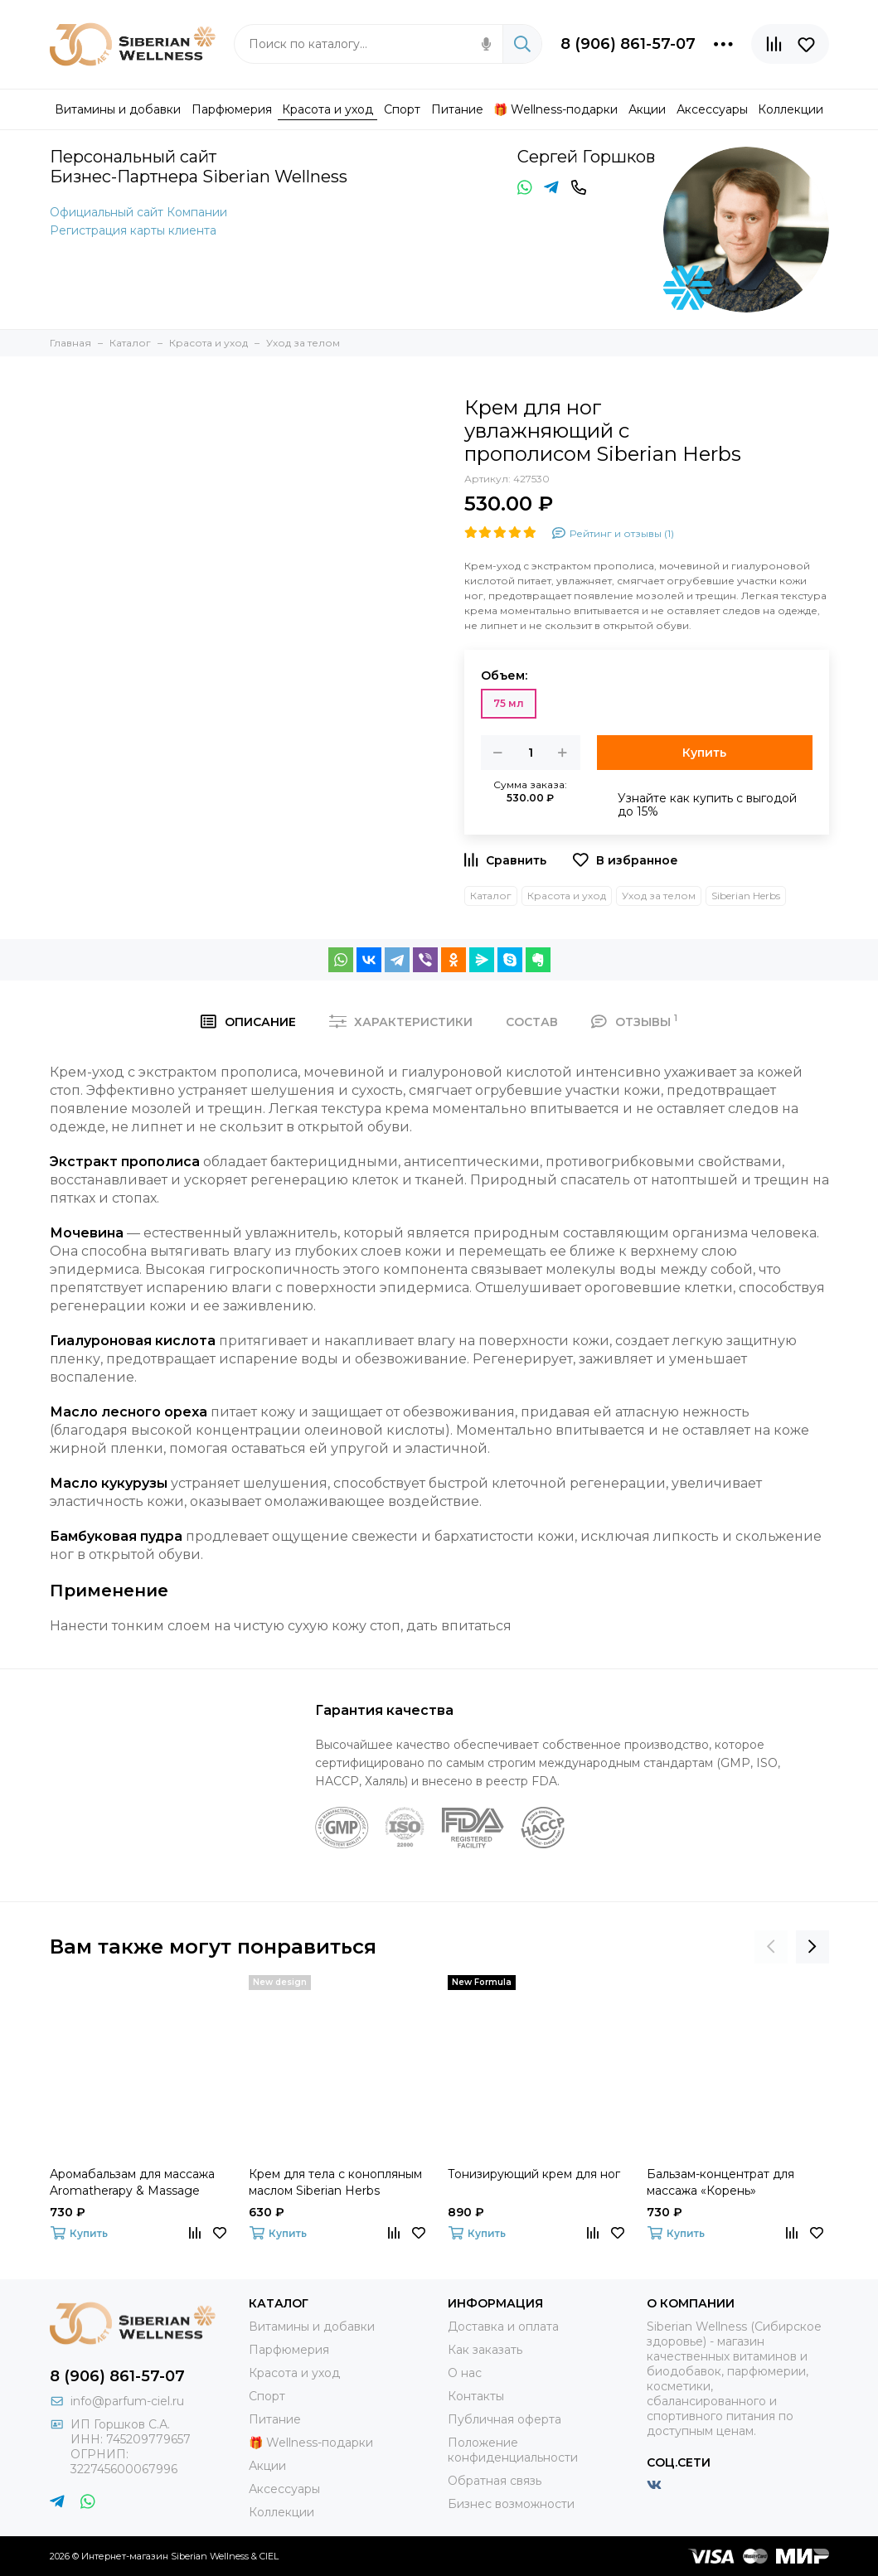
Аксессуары (284, 2489)
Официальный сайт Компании (138, 212)
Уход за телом (659, 895)
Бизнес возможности (511, 2503)
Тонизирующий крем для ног (534, 2174)
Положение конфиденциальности (513, 2450)
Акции (267, 2465)
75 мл (508, 703)
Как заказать (485, 2349)
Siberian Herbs (745, 895)
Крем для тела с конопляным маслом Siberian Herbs (335, 2182)
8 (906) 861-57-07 (628, 44)
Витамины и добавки (312, 2326)
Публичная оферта (504, 2419)
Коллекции (281, 2512)
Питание (275, 2419)
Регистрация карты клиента (133, 230)
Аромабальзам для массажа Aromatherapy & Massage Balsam (132, 2183)
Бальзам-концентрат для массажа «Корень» (720, 2182)
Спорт (267, 2396)
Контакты (476, 2396)
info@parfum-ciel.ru (127, 2401)
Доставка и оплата (503, 2326)
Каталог (491, 895)
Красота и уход (566, 895)
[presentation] (771, 1946)
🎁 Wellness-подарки (311, 2442)
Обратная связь (494, 2480)
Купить (704, 752)
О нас (465, 2372)
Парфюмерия (289, 2349)
